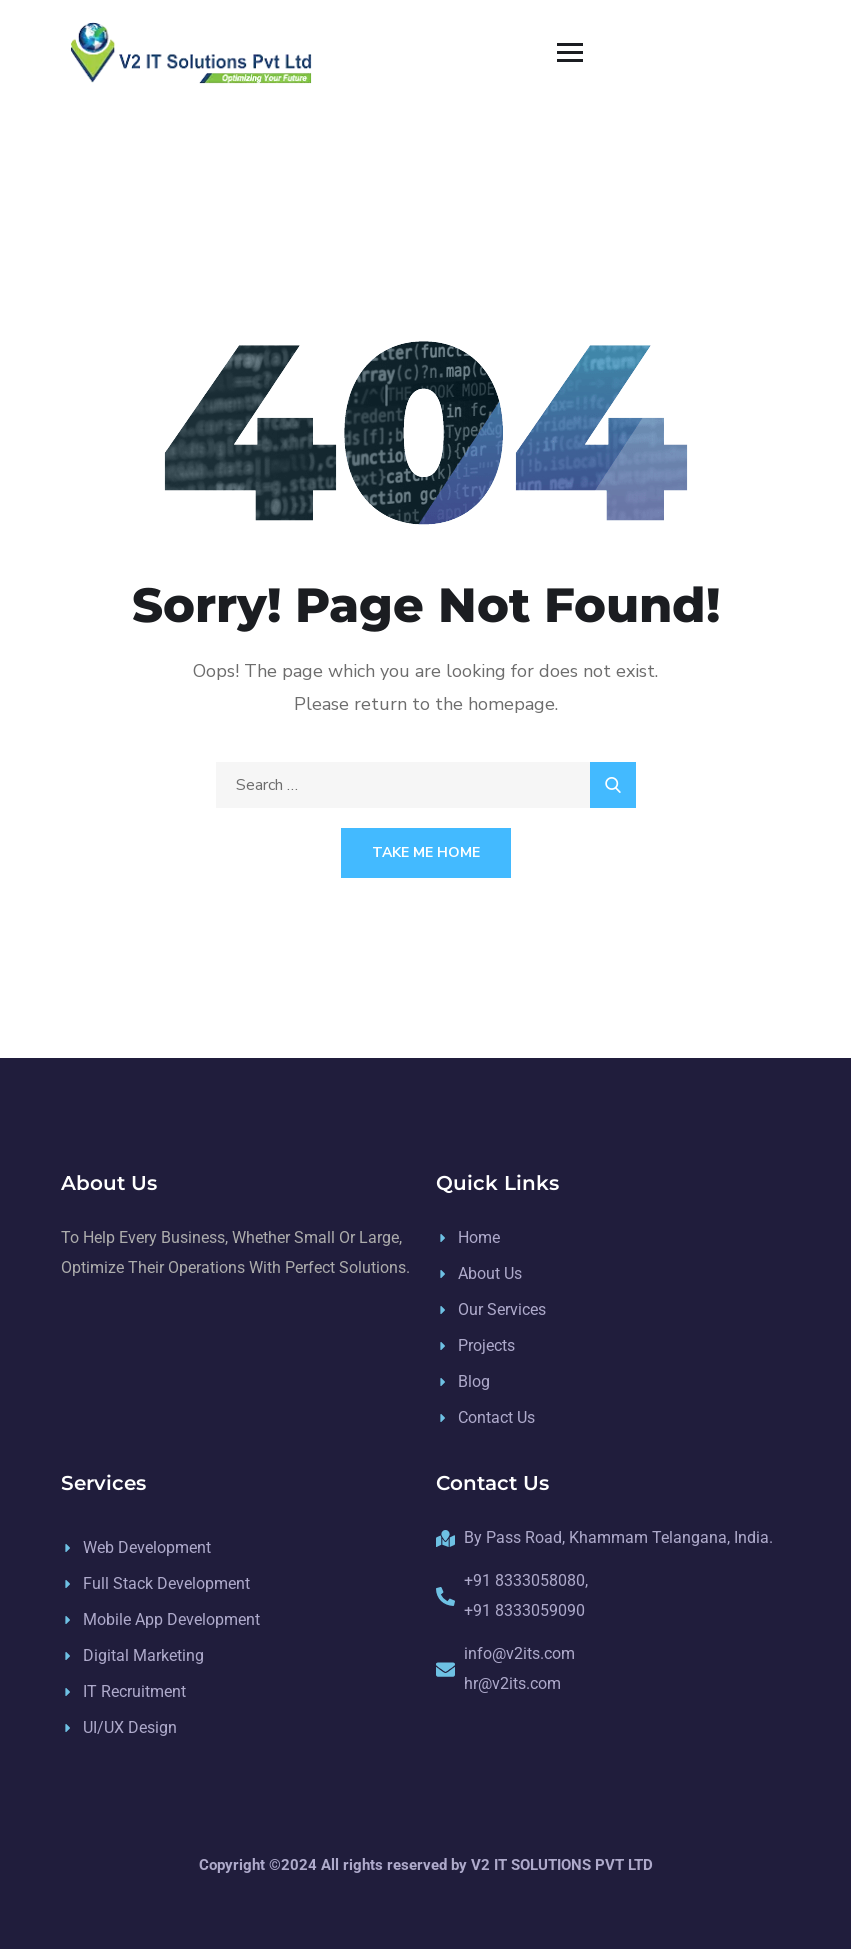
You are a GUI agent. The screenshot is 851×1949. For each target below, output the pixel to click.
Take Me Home (426, 852)
